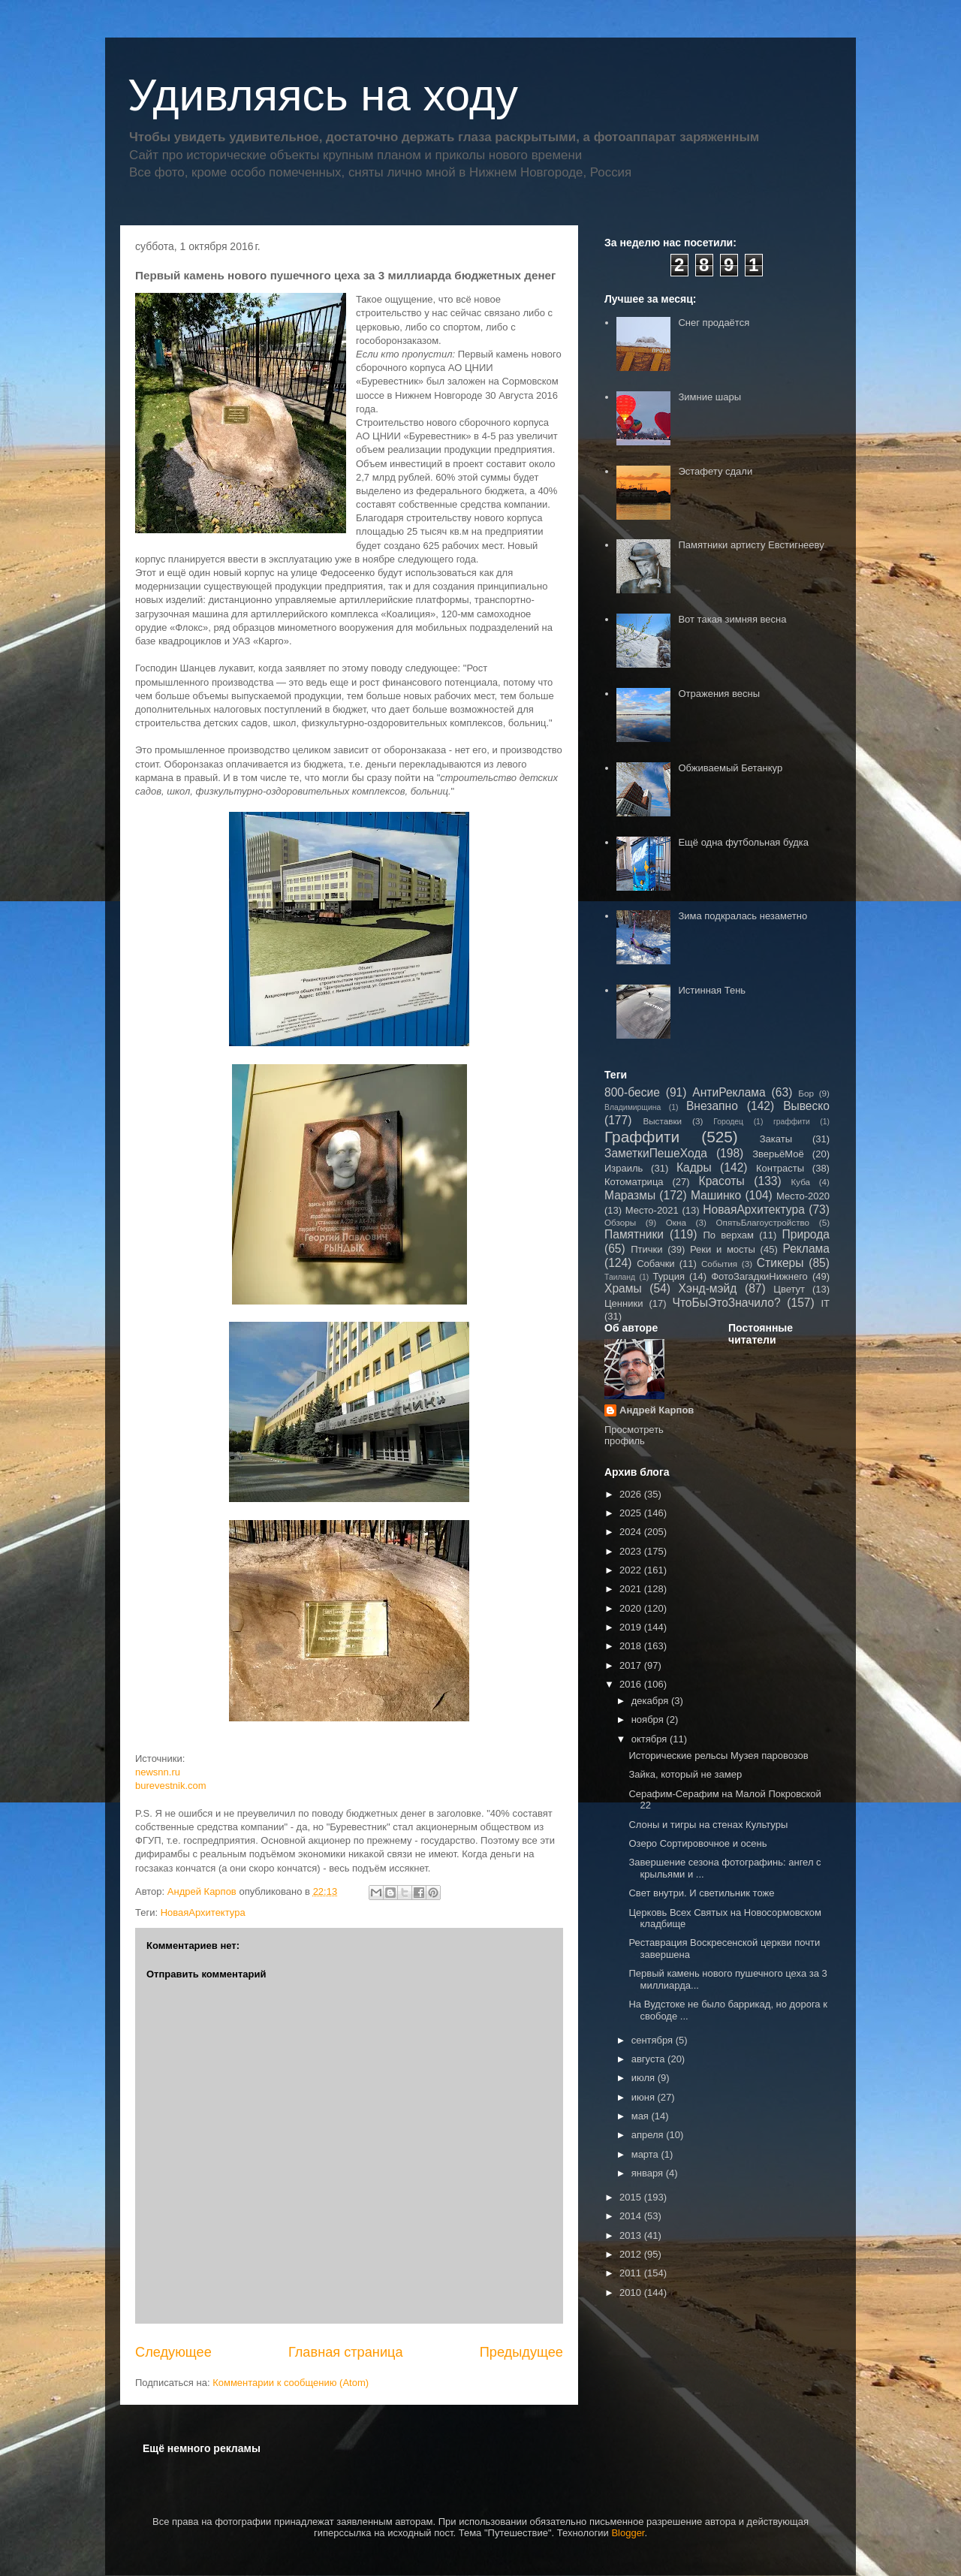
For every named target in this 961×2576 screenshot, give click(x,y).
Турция (668, 1276)
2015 (631, 2197)
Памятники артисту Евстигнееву (751, 544)
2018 (631, 1645)
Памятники (634, 1234)
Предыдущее (521, 2352)
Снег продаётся (713, 322)
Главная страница (345, 2352)
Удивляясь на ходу (323, 95)
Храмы (623, 1288)
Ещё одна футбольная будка (743, 842)
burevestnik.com (170, 1785)
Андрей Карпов (656, 1410)
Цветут (789, 1289)
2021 (631, 1588)
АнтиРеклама (728, 1092)
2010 (631, 2292)
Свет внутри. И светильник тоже (701, 1893)
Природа (806, 1234)
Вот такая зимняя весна (732, 619)
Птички (646, 1249)
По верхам (728, 1235)
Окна (676, 1222)
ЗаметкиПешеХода (655, 1153)
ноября (649, 1719)
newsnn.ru (157, 1772)
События (719, 1263)
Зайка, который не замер (685, 1774)
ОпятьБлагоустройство (762, 1222)
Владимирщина (632, 1107)
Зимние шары (709, 397)
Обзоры (620, 1222)
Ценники (623, 1303)
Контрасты (780, 1168)
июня (644, 2097)
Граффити (641, 1136)
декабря (651, 1700)
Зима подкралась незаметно (742, 916)
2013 (631, 2235)
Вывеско (806, 1105)
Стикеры (780, 1262)
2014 (631, 2216)
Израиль (623, 1168)
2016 (631, 1684)
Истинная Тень (712, 990)
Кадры (694, 1167)
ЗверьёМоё (778, 1154)
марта (646, 2154)
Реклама (806, 1248)
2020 (631, 1608)
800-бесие (632, 1092)
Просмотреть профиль (634, 1435)
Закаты (776, 1139)
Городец (728, 1122)
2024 (631, 1531)
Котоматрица (634, 1181)
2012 (631, 2254)
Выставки (662, 1121)
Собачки (655, 1263)
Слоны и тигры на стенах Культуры (708, 1824)
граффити (791, 1122)
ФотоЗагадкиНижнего (759, 1276)
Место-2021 (652, 1210)
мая (641, 2116)
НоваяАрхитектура (203, 1912)
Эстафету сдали (715, 471)
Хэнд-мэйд (708, 1288)
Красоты (722, 1181)
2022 (631, 1570)
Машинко (716, 1195)
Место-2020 (803, 1196)
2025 (631, 1513)
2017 (631, 1665)
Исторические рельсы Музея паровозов (718, 1755)
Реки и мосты (722, 1249)
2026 (631, 1494)
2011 (631, 2273)
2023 (631, 1551)
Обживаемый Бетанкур (730, 768)
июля (644, 2077)
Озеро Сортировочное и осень (697, 1843)
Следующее (173, 2352)
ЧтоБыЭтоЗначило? (726, 1302)
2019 (631, 1627)
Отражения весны (719, 693)
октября (650, 1739)
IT (825, 1303)
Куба (800, 1182)
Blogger (627, 2532)
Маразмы (629, 1195)
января (648, 2173)
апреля (649, 2134)
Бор (806, 1093)
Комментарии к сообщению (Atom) (290, 2382)
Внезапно (712, 1105)
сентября (653, 2040)
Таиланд (619, 1277)
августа (649, 2059)
